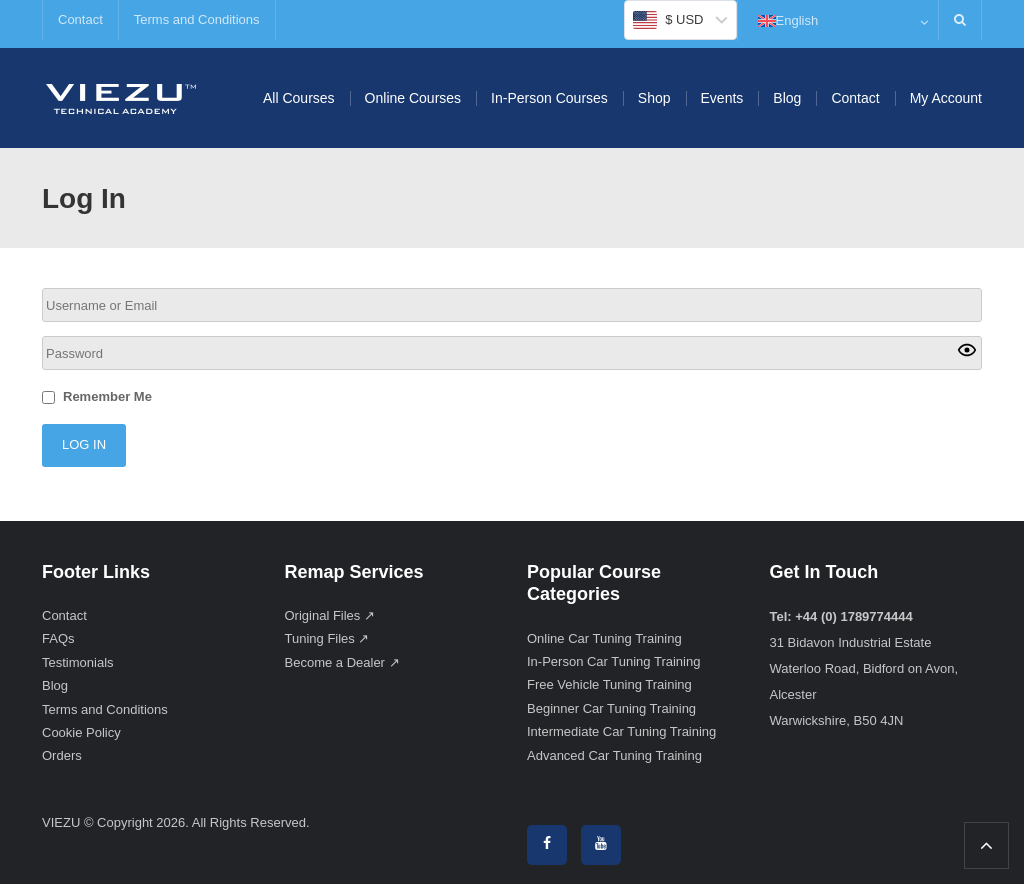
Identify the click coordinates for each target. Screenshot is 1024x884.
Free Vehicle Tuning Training (609, 684)
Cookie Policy (81, 732)
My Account (946, 98)
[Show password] (967, 353)
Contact (80, 19)
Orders (62, 755)
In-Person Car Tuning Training (613, 661)
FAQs (58, 638)
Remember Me (107, 396)
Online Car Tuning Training (604, 638)
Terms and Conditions (197, 19)
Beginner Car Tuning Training (611, 708)
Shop (654, 98)
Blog (787, 98)
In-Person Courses (549, 98)
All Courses (299, 98)
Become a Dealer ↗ (342, 662)
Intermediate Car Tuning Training (621, 731)
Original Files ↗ (330, 615)
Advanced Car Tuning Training (614, 755)
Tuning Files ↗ (327, 638)
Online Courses (413, 98)
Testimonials (78, 662)
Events (722, 98)
